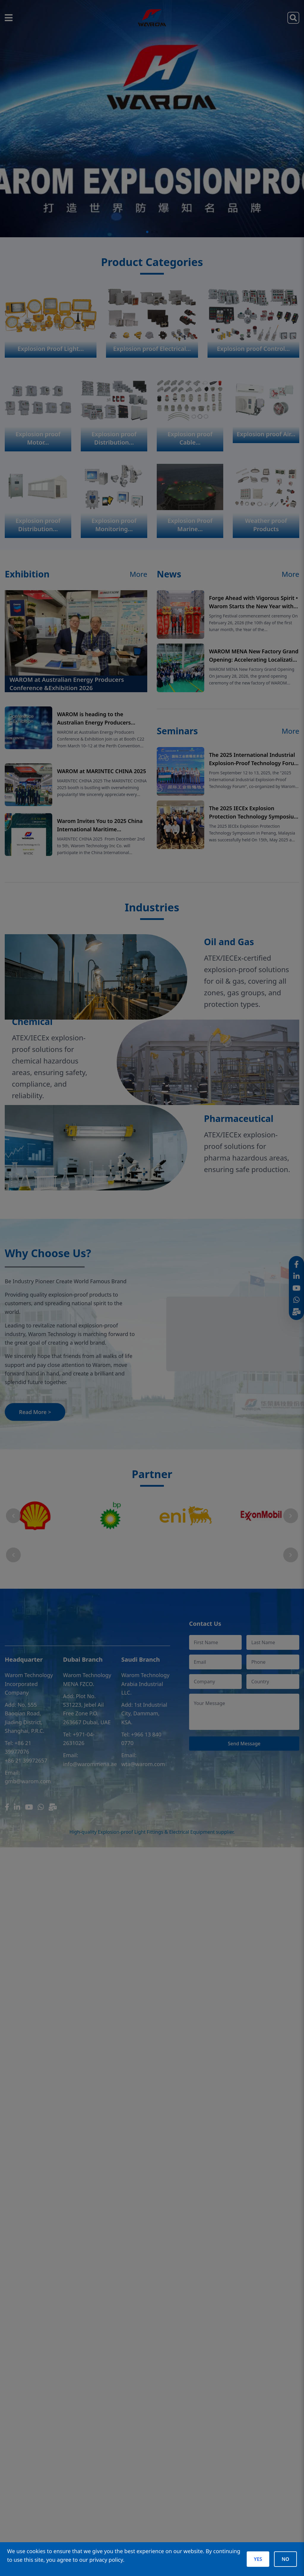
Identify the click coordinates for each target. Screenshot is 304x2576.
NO (285, 2559)
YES (258, 2559)
